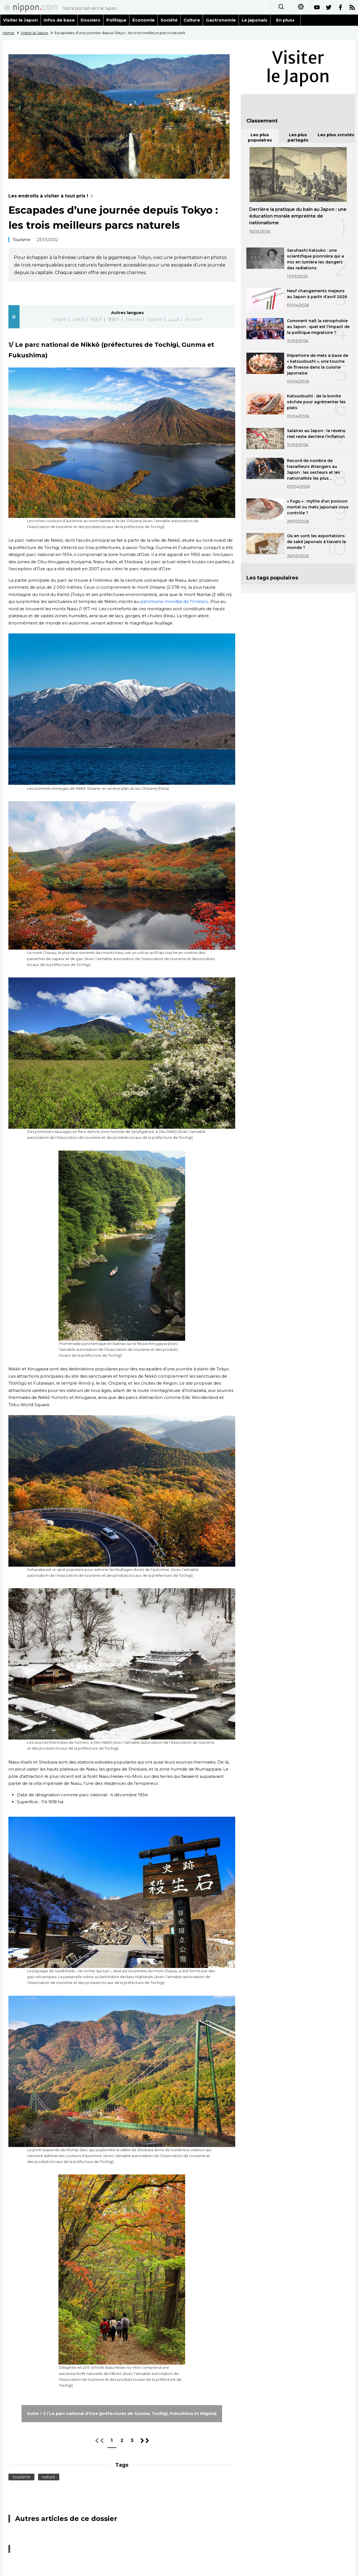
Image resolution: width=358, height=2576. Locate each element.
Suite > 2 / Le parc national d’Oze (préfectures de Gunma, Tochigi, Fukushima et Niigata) (121, 2413)
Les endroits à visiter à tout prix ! (52, 196)
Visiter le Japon (20, 20)
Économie (143, 20)
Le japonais (254, 20)
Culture (191, 20)
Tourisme (21, 239)
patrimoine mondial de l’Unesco (173, 601)
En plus (285, 20)
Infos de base (59, 20)
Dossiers (90, 20)
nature (48, 2477)
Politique (116, 20)
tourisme (21, 2477)
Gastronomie (221, 20)
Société (169, 20)
